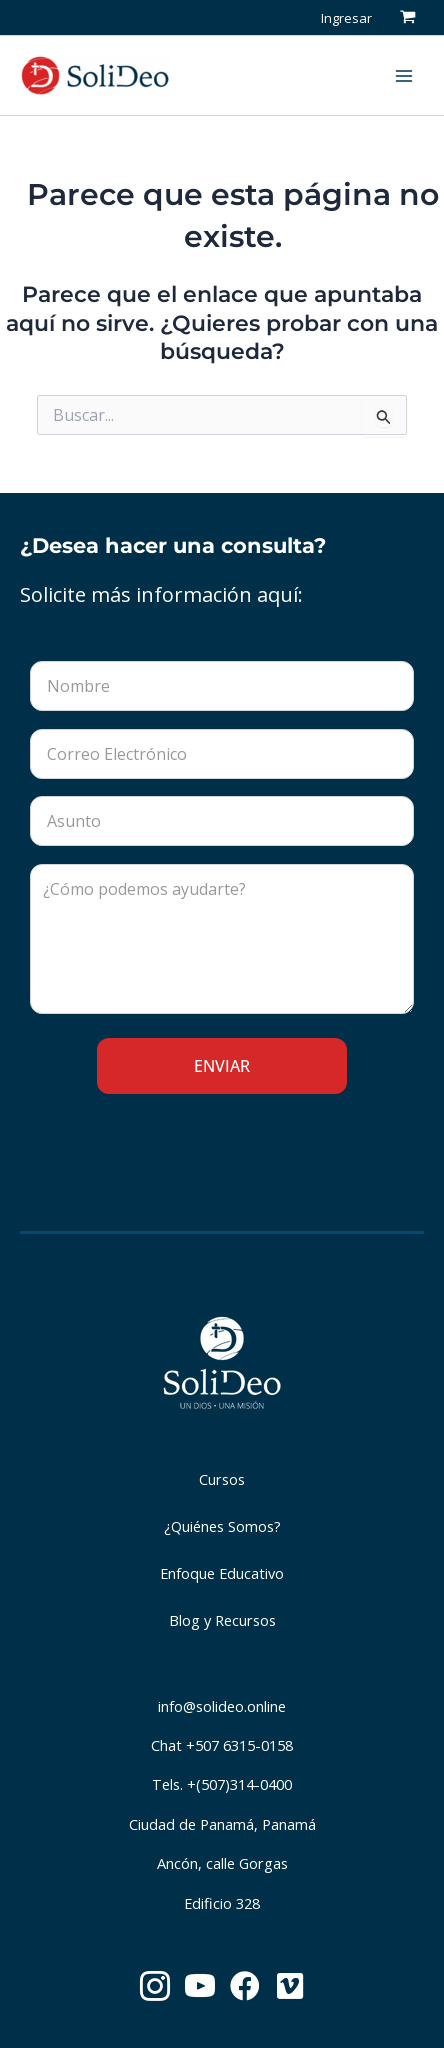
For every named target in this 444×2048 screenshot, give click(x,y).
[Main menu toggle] (404, 75)
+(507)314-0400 (239, 1784)
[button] (355, 76)
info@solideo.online (222, 1706)
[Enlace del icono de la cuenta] (346, 17)
